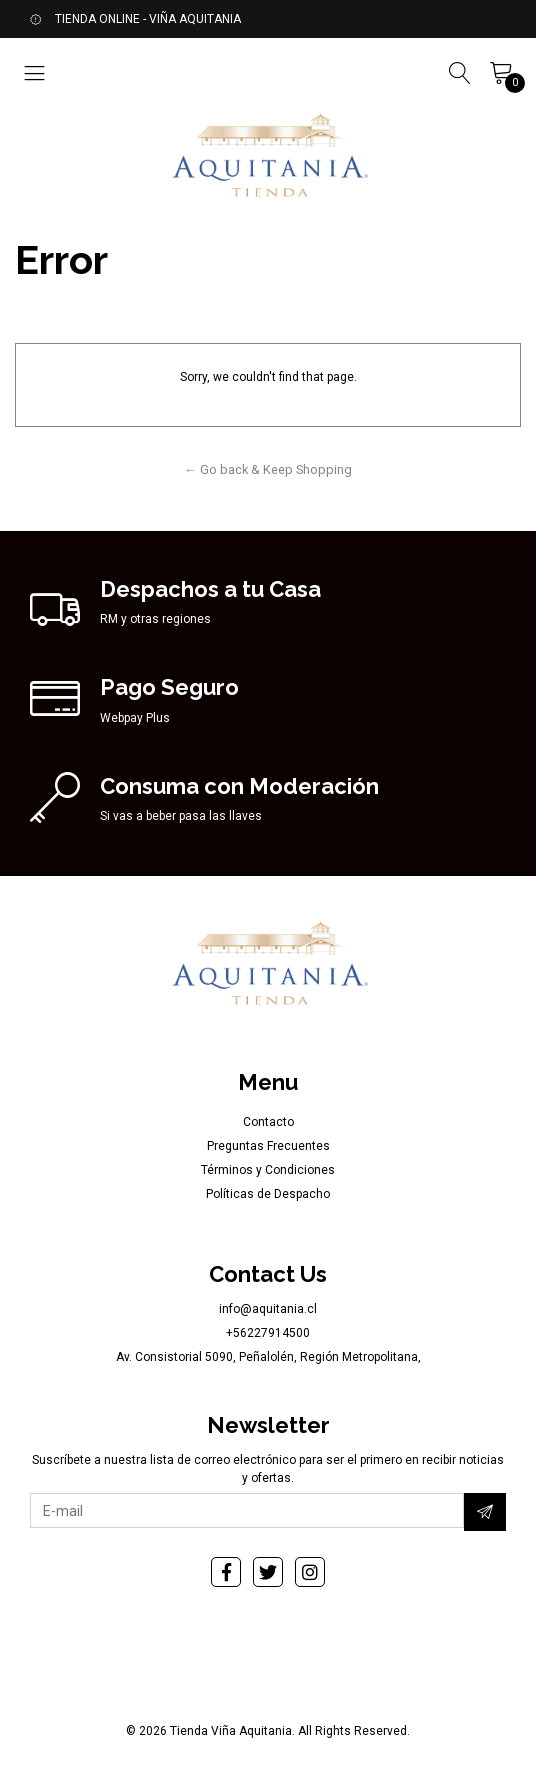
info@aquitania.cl (268, 1309)
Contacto (268, 1122)
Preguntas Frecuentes (268, 1146)
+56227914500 (268, 1333)
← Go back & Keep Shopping (268, 469)
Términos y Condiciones (268, 1170)
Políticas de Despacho (268, 1194)
